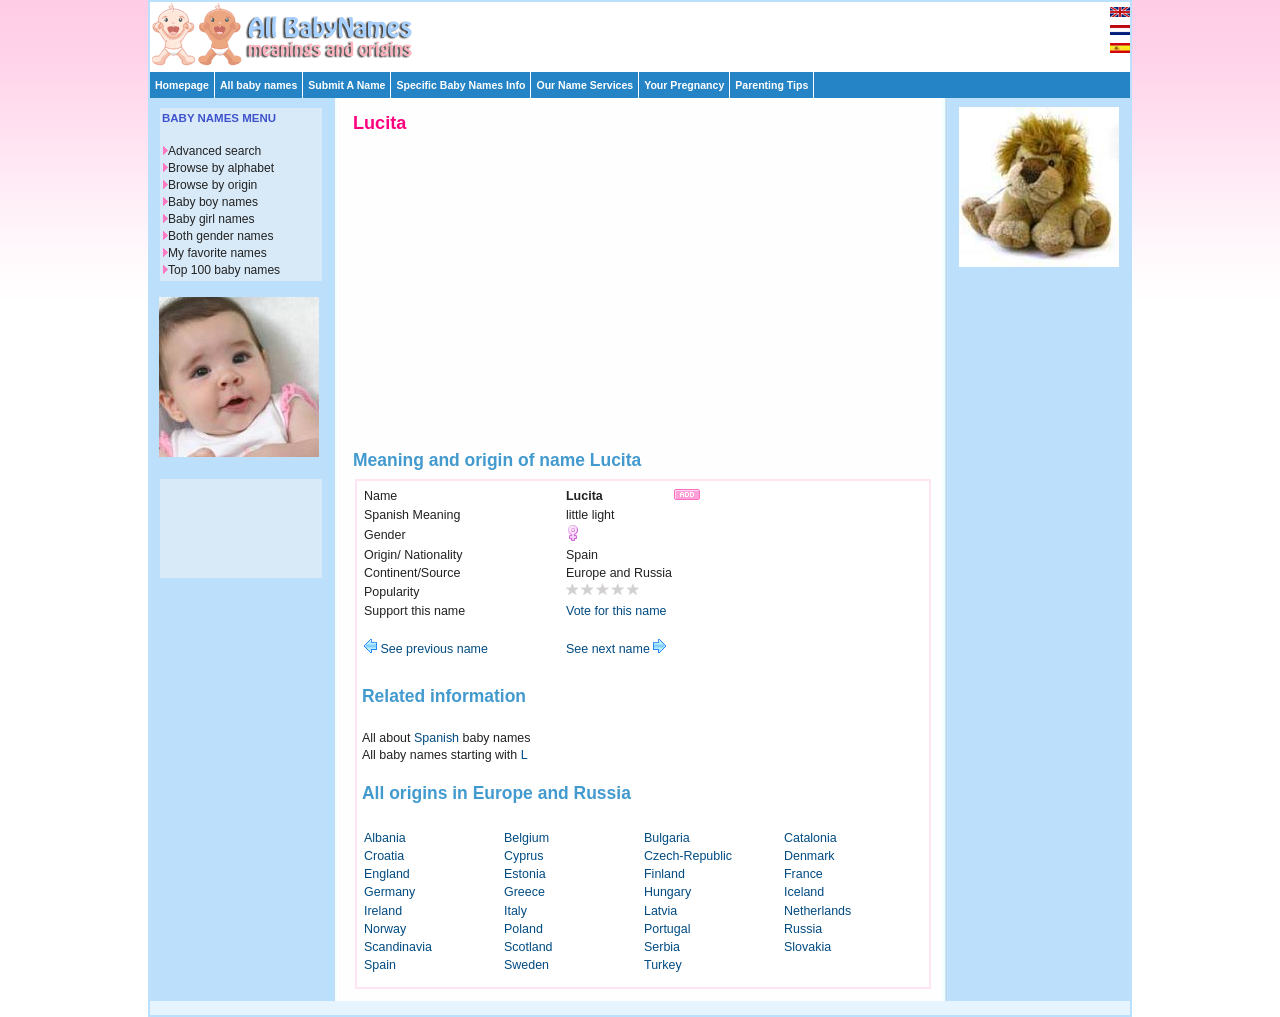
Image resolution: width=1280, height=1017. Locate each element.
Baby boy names (213, 202)
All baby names (258, 85)
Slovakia (807, 947)
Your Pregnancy (684, 85)
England (387, 874)
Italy (515, 911)
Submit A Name (346, 85)
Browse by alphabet (221, 168)
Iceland (804, 892)
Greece (524, 892)
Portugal (667, 929)
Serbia (662, 947)
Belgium (526, 838)
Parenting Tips (771, 85)
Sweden (526, 965)
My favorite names (217, 253)
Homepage (182, 85)
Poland (523, 929)
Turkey (663, 965)
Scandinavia (398, 947)
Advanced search (214, 151)
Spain (380, 965)
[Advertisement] (649, 32)
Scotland (528, 947)
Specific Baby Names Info (460, 85)
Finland (664, 874)
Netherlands (817, 911)
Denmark (809, 856)
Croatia (384, 856)
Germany (389, 892)
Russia (803, 929)
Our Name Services (584, 85)
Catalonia (810, 838)
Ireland (383, 911)
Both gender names (220, 236)
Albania (385, 838)
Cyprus (524, 856)
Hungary (667, 892)
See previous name (426, 649)
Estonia (525, 874)
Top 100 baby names (224, 270)
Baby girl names (211, 219)
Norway (385, 929)
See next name (616, 649)
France (803, 874)
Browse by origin (212, 185)
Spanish (436, 738)
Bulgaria (667, 838)
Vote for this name (616, 611)
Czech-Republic (688, 856)
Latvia (660, 911)
